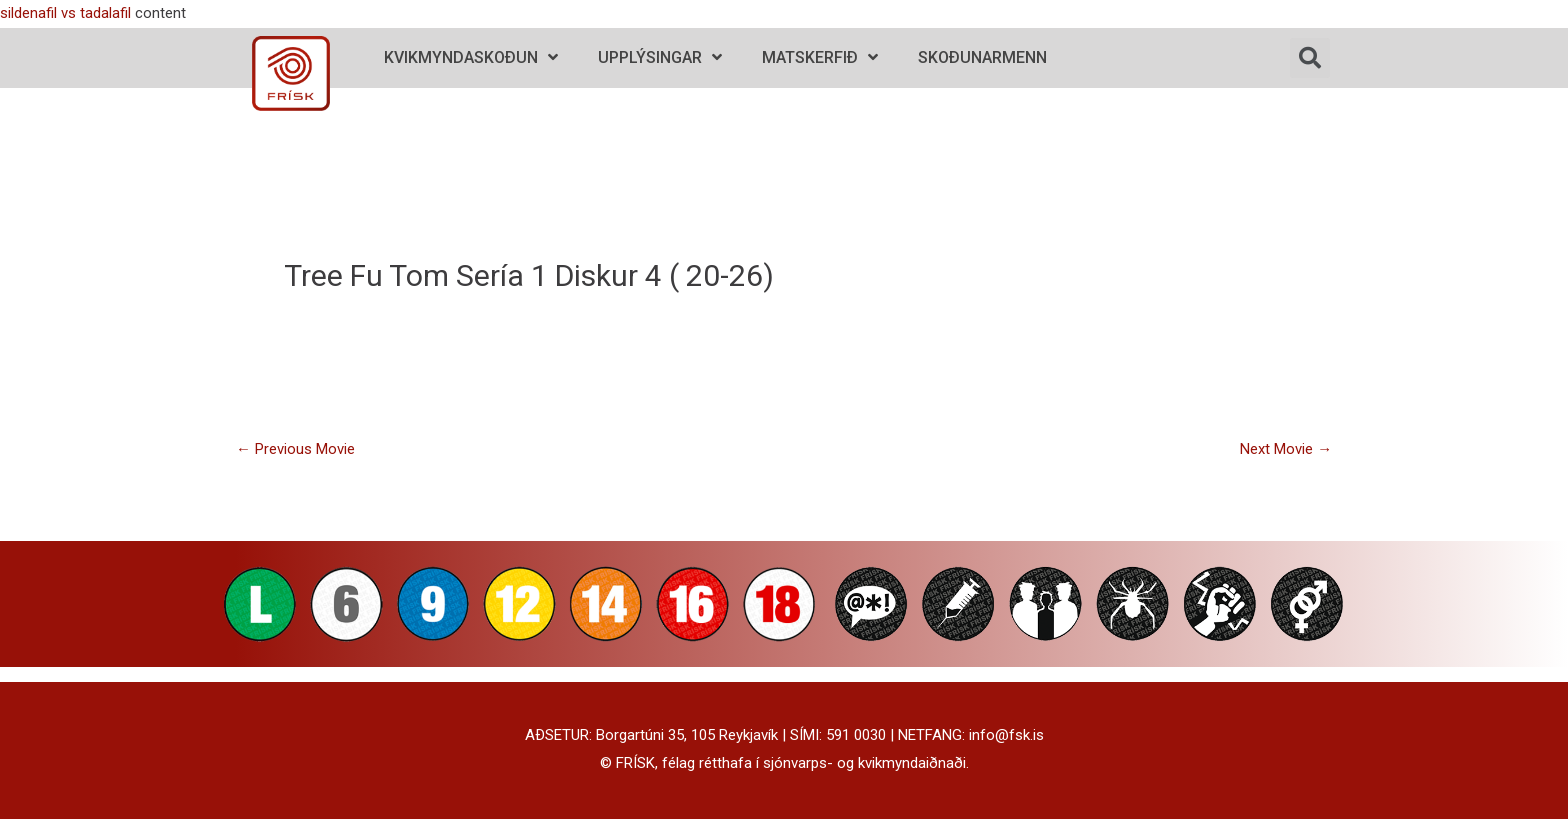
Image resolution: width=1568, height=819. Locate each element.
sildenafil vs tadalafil (65, 13)
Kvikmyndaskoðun (471, 57)
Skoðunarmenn (982, 57)
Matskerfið (820, 57)
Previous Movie (295, 449)
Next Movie (1286, 449)
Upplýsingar (660, 57)
